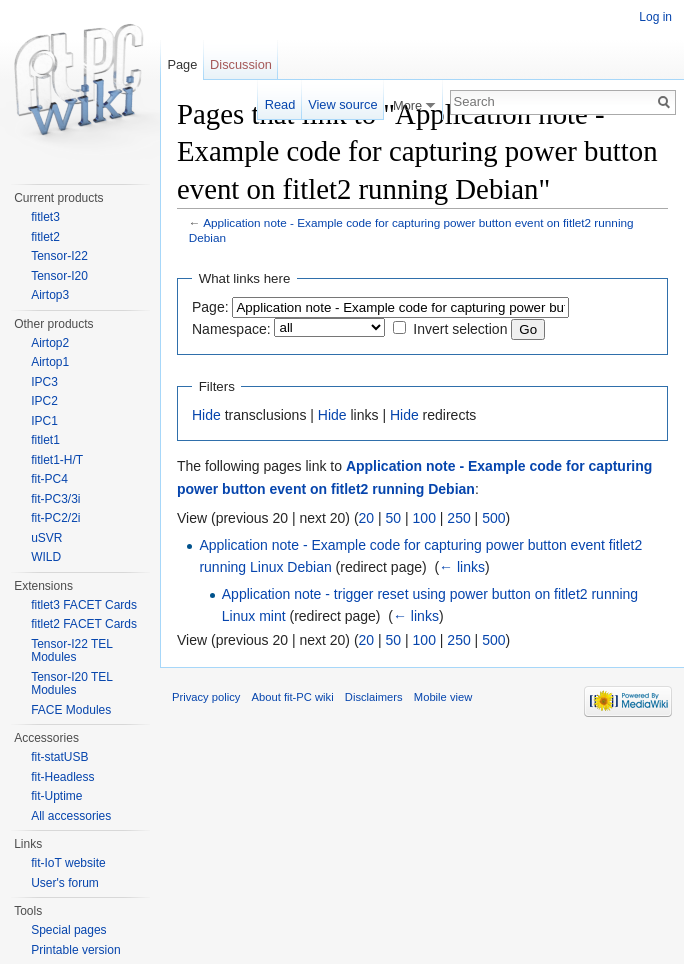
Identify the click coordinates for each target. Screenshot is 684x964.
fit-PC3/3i (55, 499)
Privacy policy (206, 697)
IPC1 (44, 421)
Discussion (241, 64)
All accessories (71, 816)
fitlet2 (45, 237)
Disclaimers (374, 697)
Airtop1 (50, 362)
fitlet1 (45, 440)
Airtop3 (50, 295)
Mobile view (443, 697)
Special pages (68, 930)
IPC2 (44, 401)
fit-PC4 (49, 479)
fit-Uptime (56, 796)
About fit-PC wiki (293, 697)
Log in (655, 17)
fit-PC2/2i (55, 518)
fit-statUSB (59, 757)
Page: (210, 307)
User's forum (65, 883)
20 (367, 518)
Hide (206, 415)
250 (458, 518)
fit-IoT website (68, 863)
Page (182, 64)
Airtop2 (50, 343)
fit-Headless (62, 777)
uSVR (46, 538)
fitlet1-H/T (57, 460)
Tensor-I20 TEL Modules (71, 684)
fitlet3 (45, 217)
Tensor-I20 (59, 276)
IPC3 (44, 382)
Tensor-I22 (59, 256)
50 (394, 518)
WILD (46, 557)
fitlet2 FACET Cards (84, 624)
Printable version (75, 950)
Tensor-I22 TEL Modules (71, 651)
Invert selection (460, 329)
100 (424, 518)
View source (342, 104)
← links (462, 567)
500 (493, 518)
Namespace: (231, 329)
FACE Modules (71, 710)
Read (280, 104)
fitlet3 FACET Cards (84, 605)
